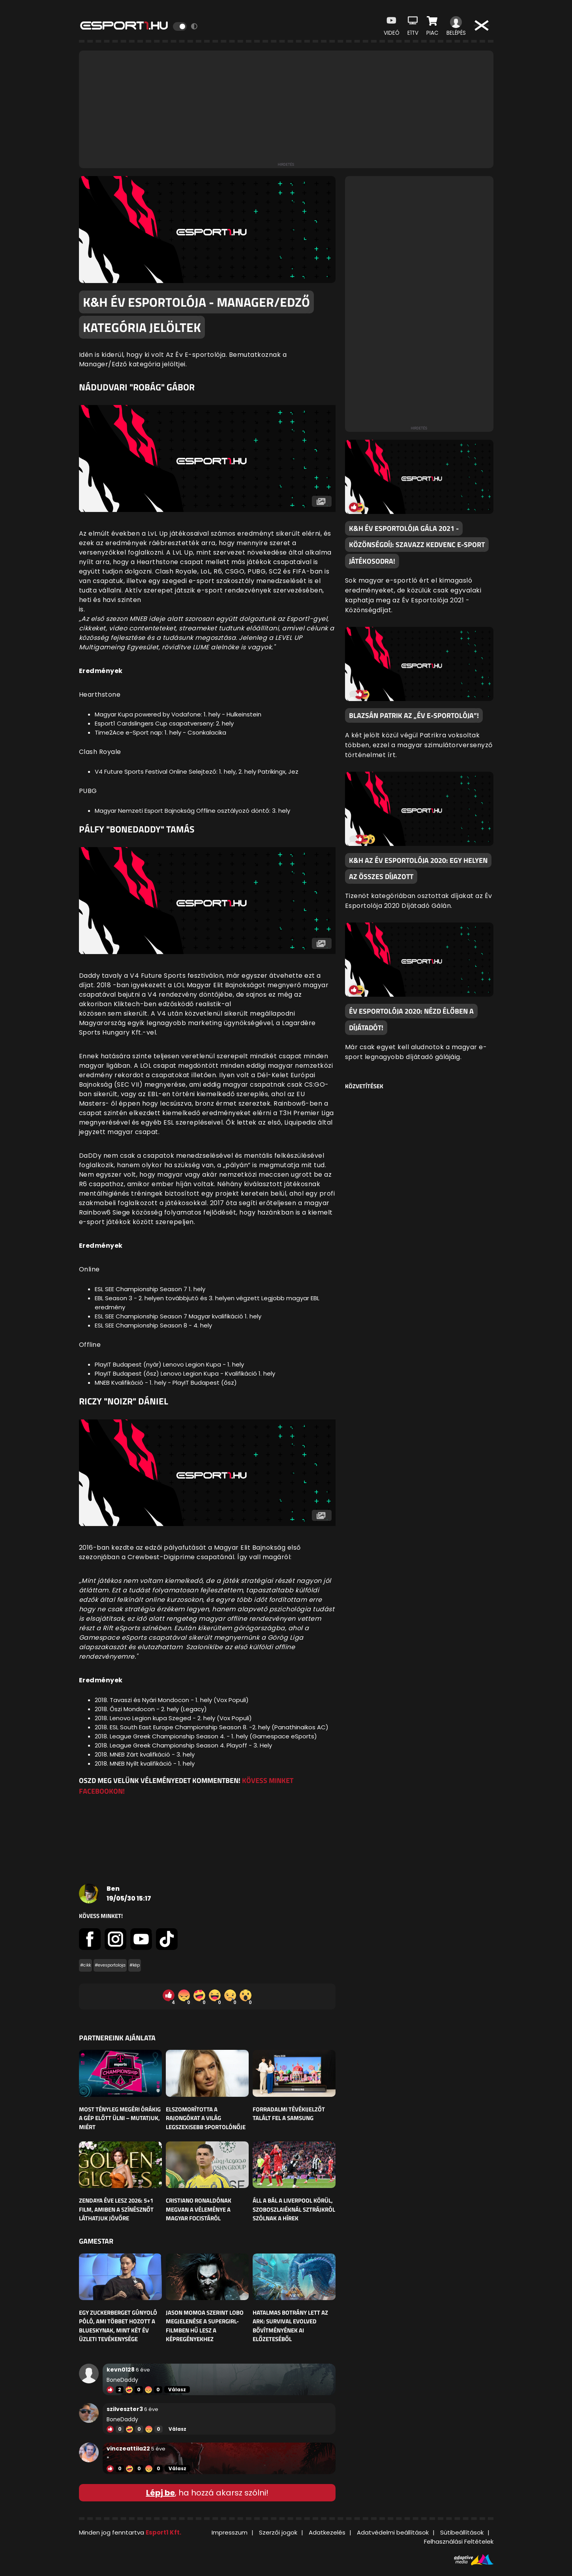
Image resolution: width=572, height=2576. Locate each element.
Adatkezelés (327, 2532)
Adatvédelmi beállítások (393, 2532)
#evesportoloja (110, 1965)
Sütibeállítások (462, 2532)
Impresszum (230, 2532)
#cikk (85, 1965)
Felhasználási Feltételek (458, 2541)
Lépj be (160, 2492)
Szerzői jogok (278, 2532)
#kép (134, 1965)
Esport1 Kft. (163, 2532)
